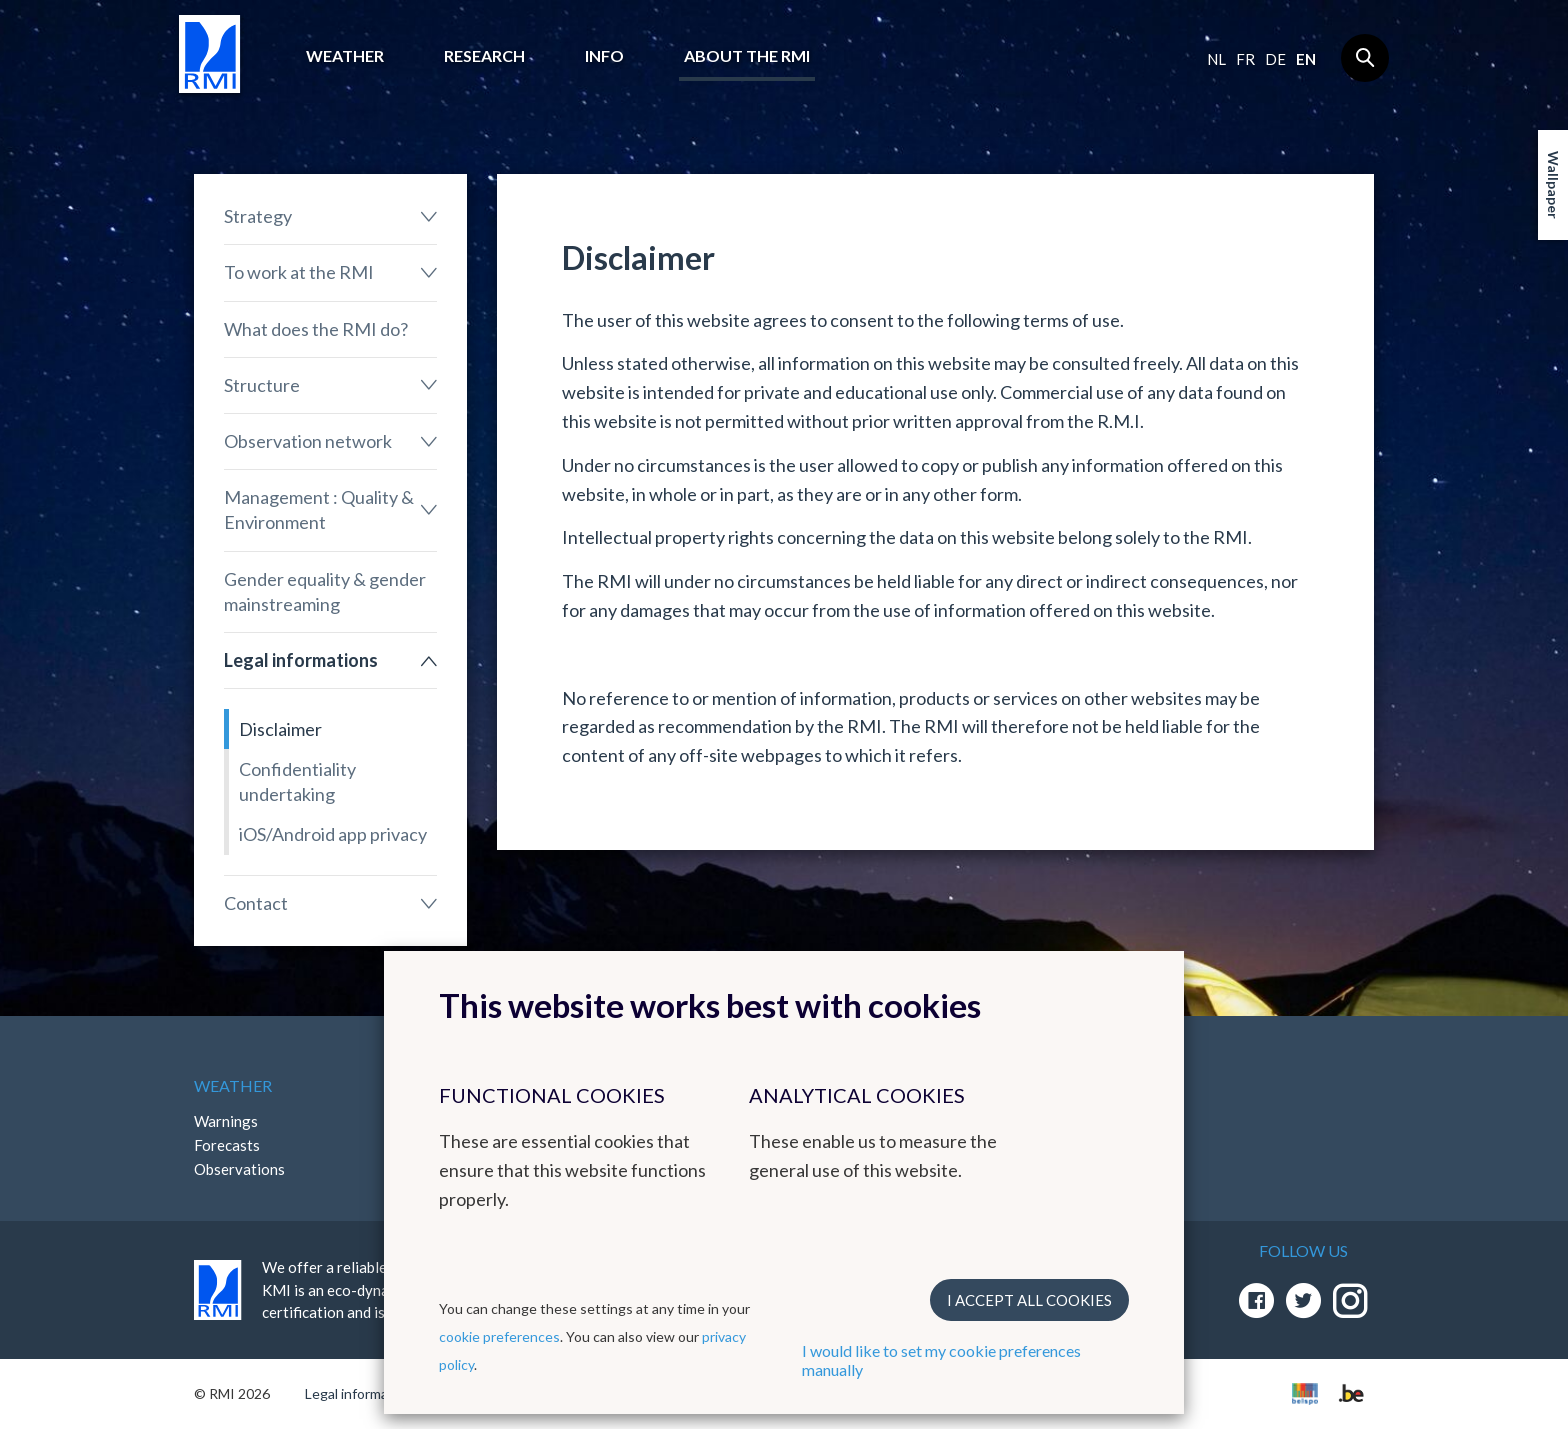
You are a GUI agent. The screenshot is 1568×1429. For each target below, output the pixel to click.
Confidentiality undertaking (297, 781)
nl (1216, 59)
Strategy (258, 216)
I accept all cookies (1029, 1300)
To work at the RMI (299, 272)
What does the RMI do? (316, 329)
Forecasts (227, 1145)
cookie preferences (499, 1336)
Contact (256, 903)
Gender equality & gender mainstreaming (325, 591)
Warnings (226, 1121)
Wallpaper (1553, 185)
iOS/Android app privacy (333, 834)
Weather (345, 55)
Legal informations (301, 660)
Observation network (308, 441)
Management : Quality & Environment (319, 509)
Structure (262, 385)
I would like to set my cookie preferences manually (941, 1360)
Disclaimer (280, 729)
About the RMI (747, 55)
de (1275, 59)
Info (604, 55)
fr (1245, 59)
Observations (239, 1169)
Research (484, 55)
